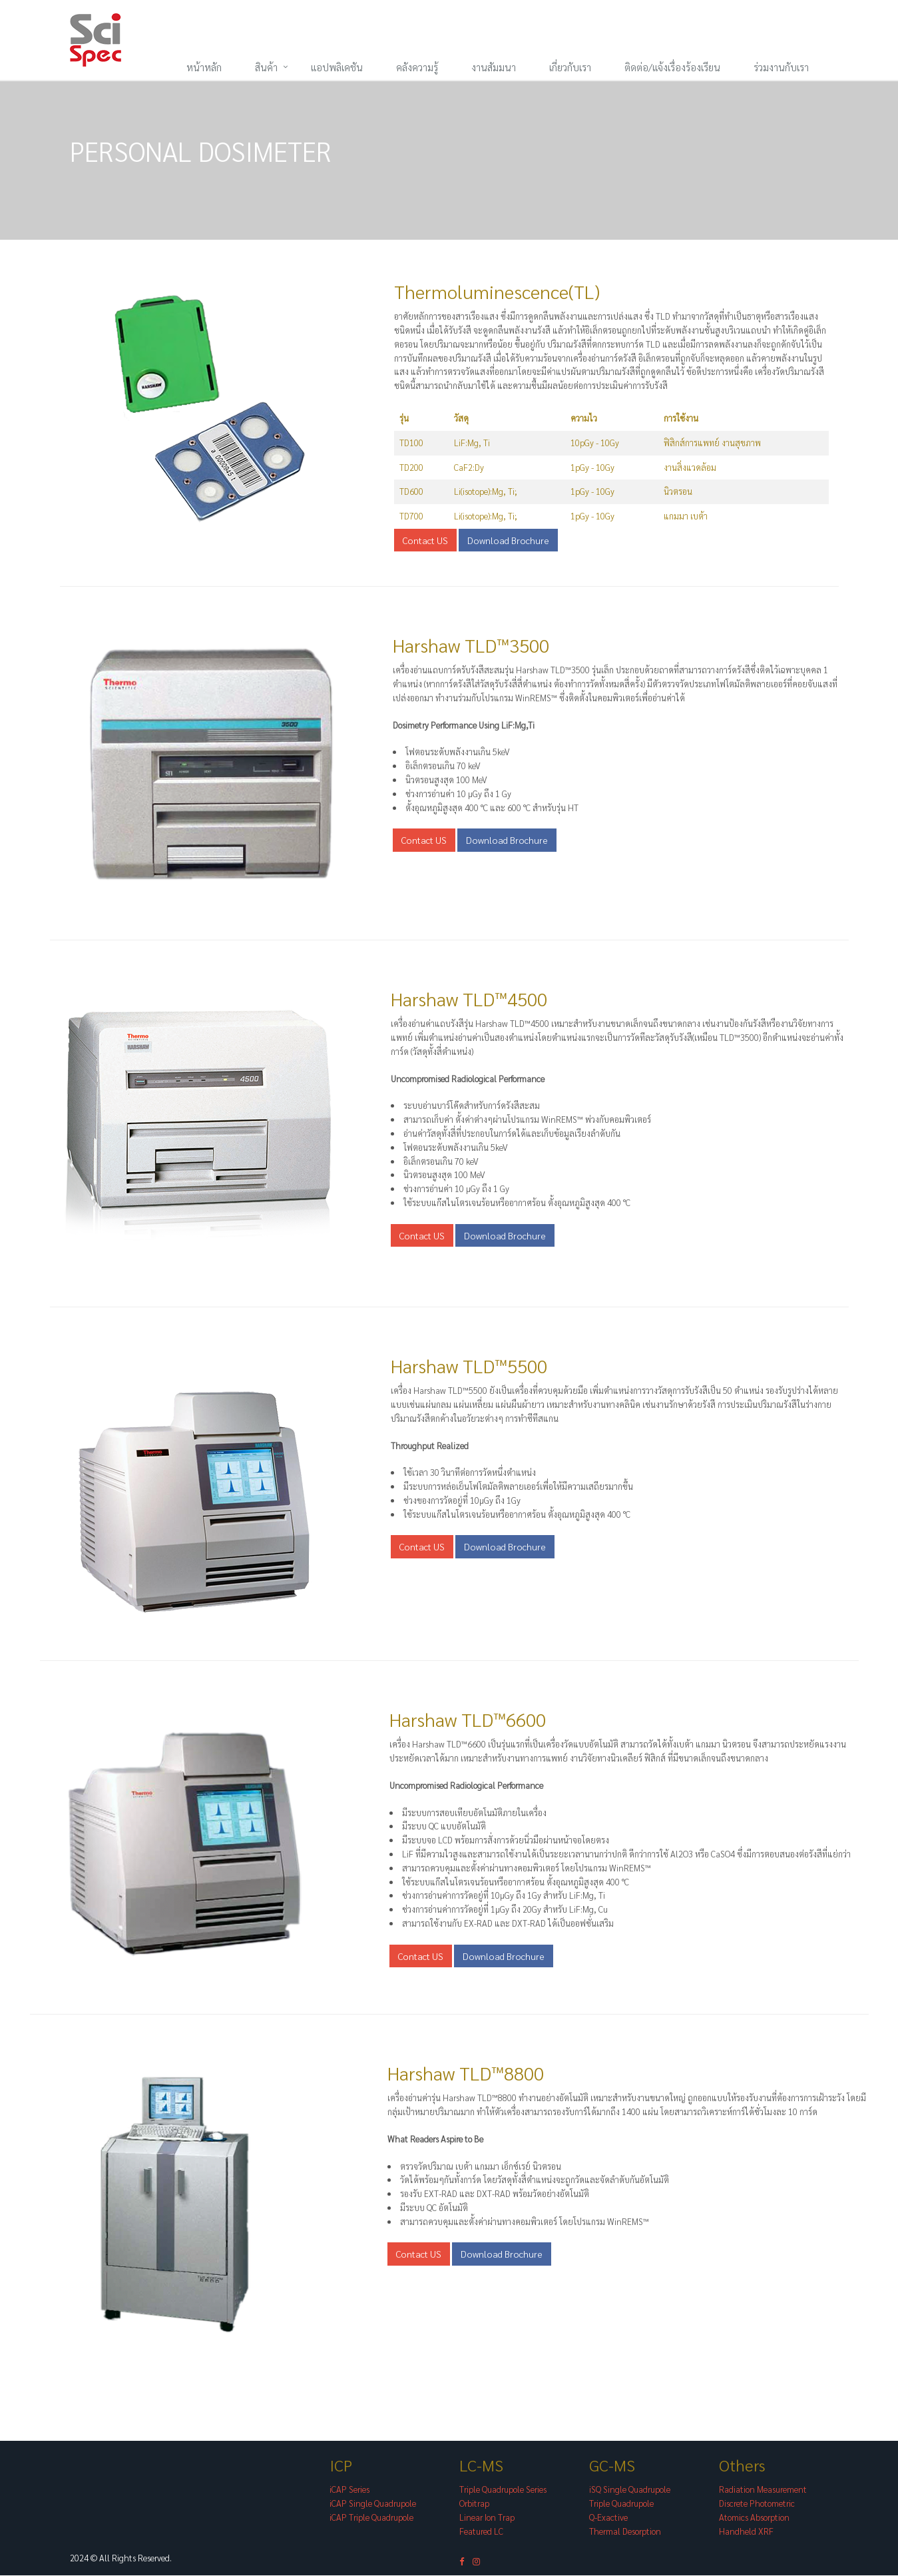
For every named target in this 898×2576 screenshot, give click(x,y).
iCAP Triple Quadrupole (371, 2517)
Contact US (425, 541)
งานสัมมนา (493, 67)
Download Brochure (508, 541)
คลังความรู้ (417, 67)
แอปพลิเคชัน (337, 67)
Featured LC (481, 2531)
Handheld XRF (746, 2531)
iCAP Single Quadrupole (373, 2503)
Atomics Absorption (754, 2517)
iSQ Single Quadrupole (629, 2489)
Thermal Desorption (625, 2531)
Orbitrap (474, 2503)
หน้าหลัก (204, 67)
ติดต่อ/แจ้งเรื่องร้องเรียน (672, 67)
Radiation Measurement (763, 2489)
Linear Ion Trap (487, 2517)
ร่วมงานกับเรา (781, 67)
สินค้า (266, 67)
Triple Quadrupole (621, 2503)
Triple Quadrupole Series (503, 2489)
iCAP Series (349, 2489)
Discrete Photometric (757, 2503)
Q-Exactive (608, 2517)
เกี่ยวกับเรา (570, 67)
